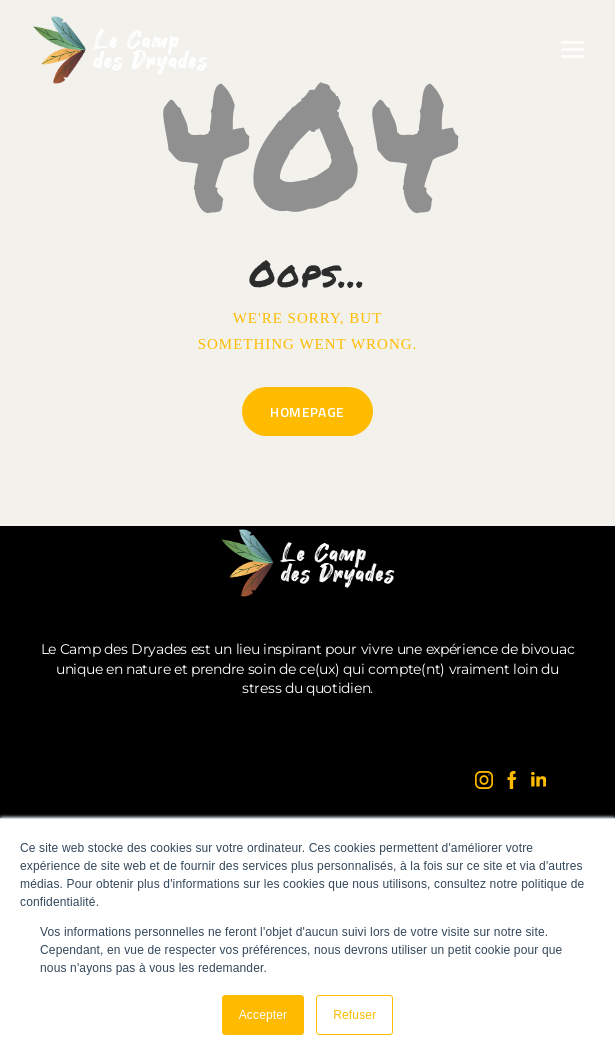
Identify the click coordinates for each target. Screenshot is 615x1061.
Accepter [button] (263, 1015)
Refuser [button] (354, 1015)
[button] (573, 49)
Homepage (307, 411)
